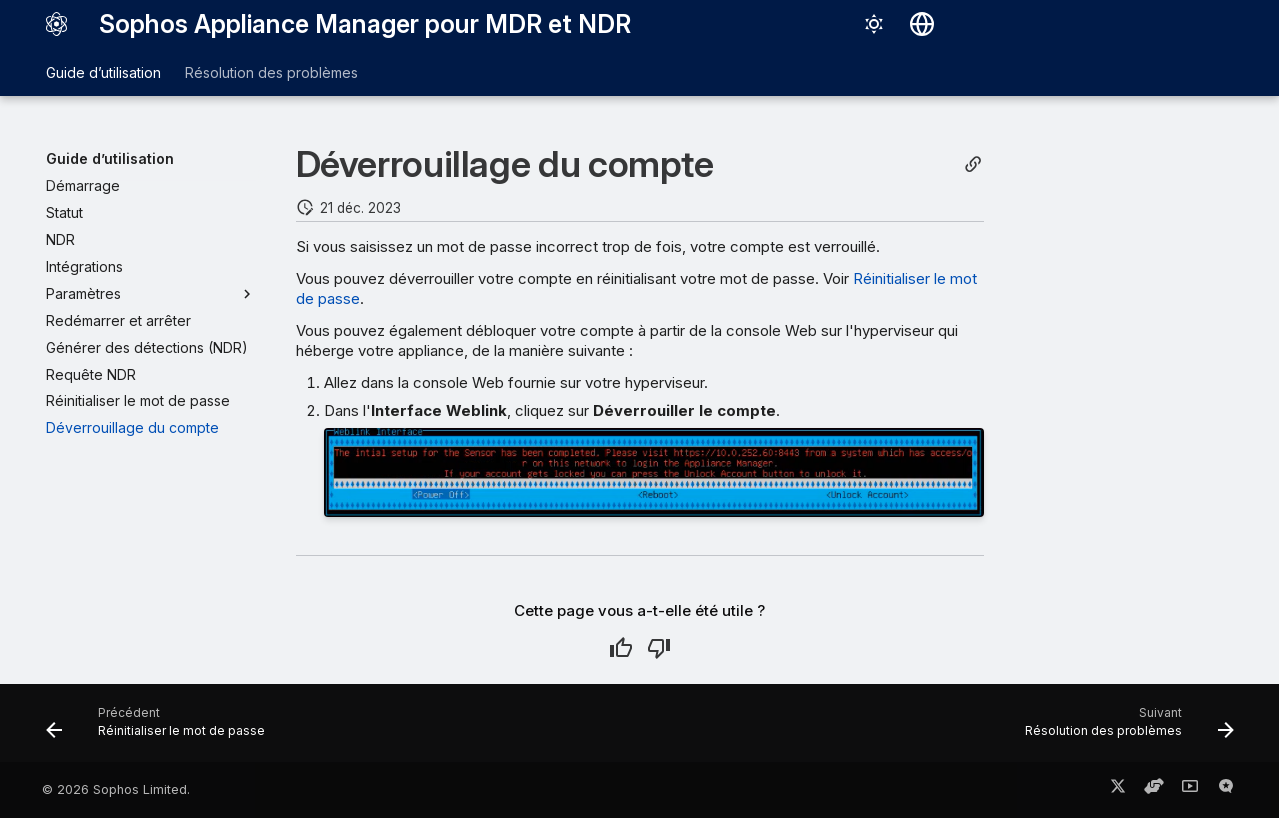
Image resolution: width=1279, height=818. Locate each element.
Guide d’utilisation (103, 72)
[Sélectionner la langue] (922, 24)
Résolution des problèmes (271, 72)
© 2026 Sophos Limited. (116, 789)
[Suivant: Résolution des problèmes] (1123, 729)
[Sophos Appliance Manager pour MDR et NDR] (57, 24)
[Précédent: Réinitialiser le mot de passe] (161, 729)
